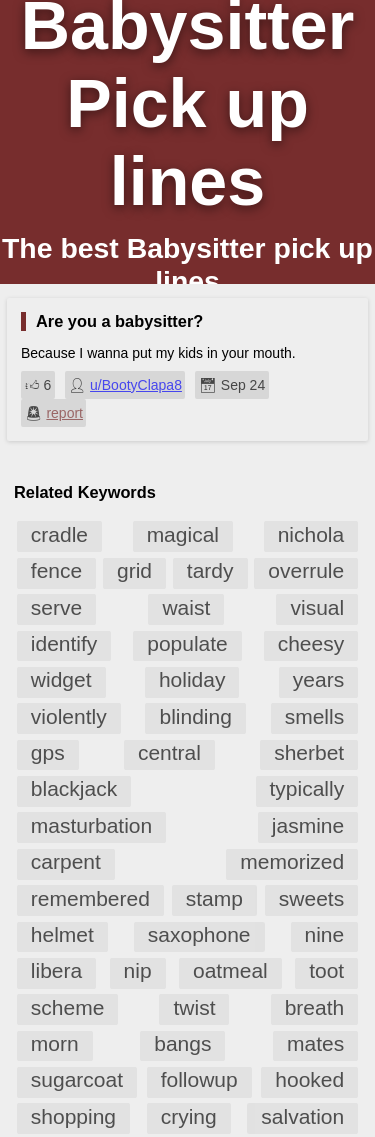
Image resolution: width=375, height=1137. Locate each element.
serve (56, 607)
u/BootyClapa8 (136, 385)
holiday (192, 679)
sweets (311, 898)
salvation (302, 1116)
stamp (214, 898)
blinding (195, 716)
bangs (182, 1043)
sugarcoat (77, 1079)
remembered (90, 898)
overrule (306, 570)
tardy (210, 570)
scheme (68, 1007)
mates (315, 1043)
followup (199, 1079)
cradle (59, 534)
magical (183, 534)
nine (325, 934)
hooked (309, 1079)
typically (307, 788)
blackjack (74, 788)
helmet (62, 934)
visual (317, 607)
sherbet (309, 752)
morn (55, 1043)
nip (138, 970)
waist (186, 607)
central (169, 752)
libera (56, 970)
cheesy (311, 643)
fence (56, 570)
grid (134, 570)
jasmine (308, 825)
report (64, 413)
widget (61, 679)
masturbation (91, 825)
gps (48, 752)
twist (194, 1007)
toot (326, 970)
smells (315, 716)
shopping (73, 1116)
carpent (66, 861)
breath (315, 1007)
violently (69, 716)
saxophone (199, 934)
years (318, 679)
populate (187, 643)
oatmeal (230, 970)
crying (189, 1116)
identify (64, 643)
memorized (292, 861)
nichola (311, 534)
